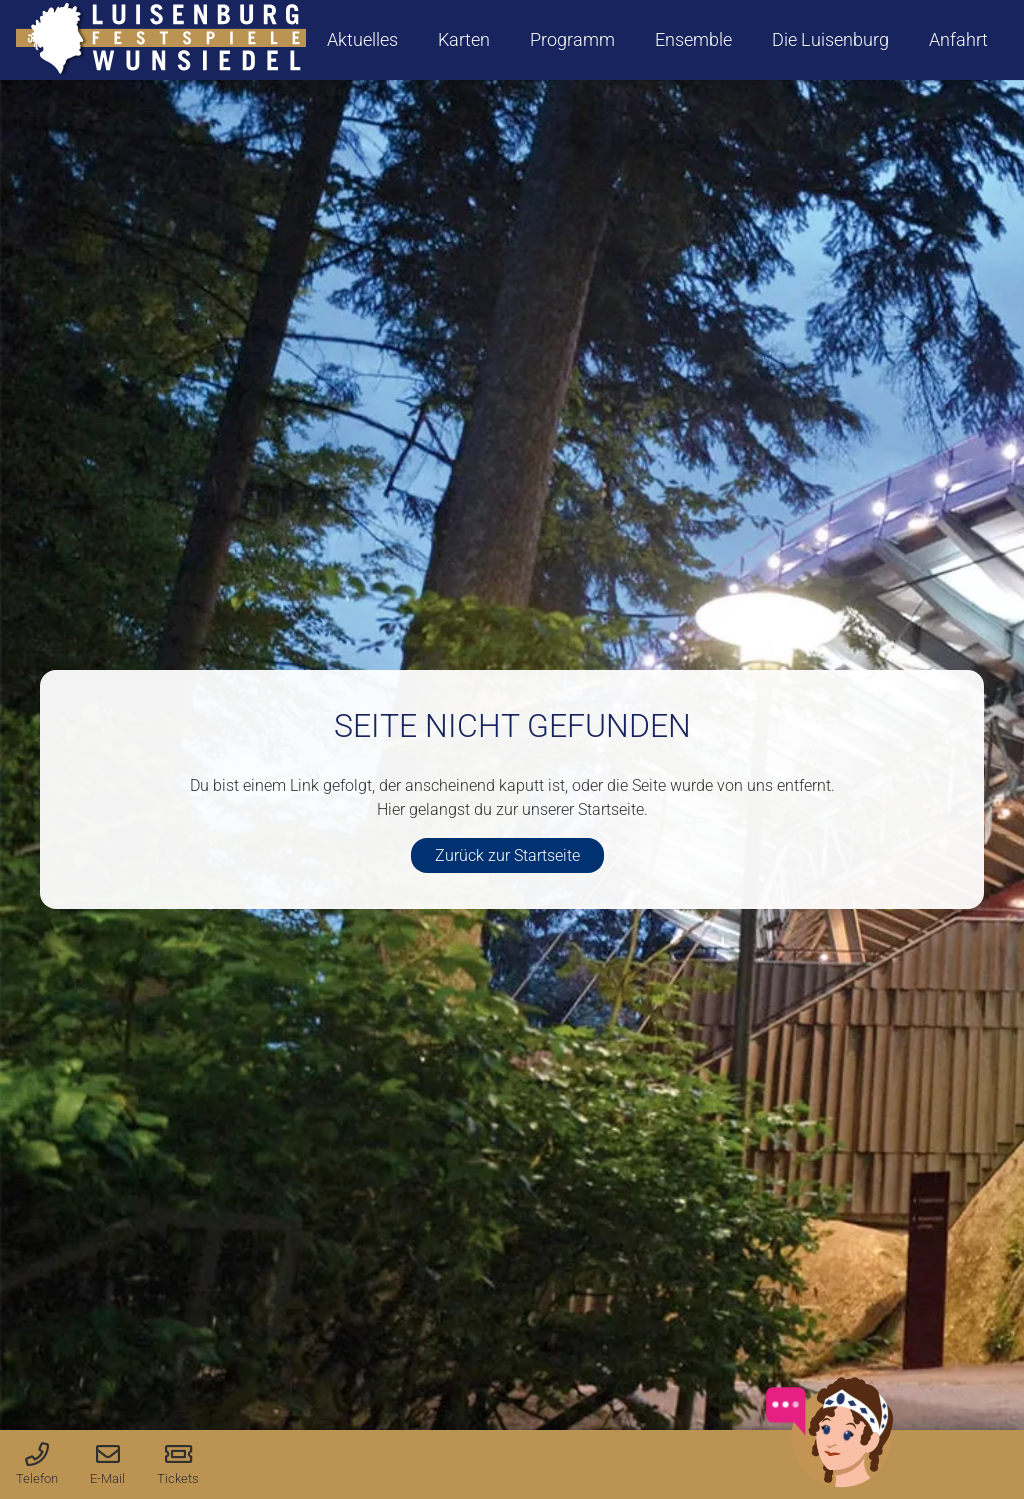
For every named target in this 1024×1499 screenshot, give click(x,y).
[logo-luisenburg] (161, 40)
